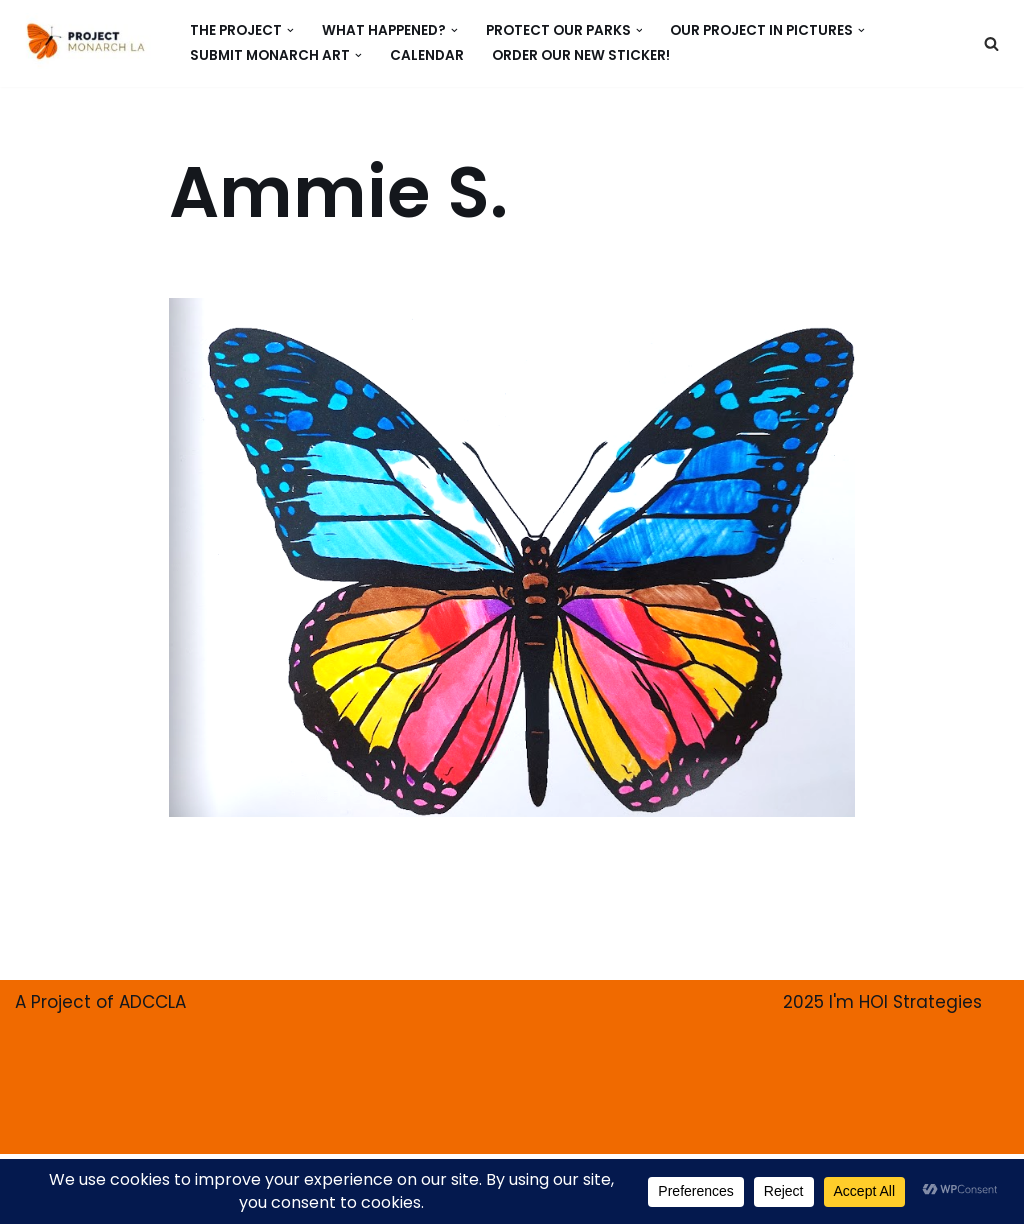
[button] (290, 30)
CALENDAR (427, 55)
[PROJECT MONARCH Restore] (85, 41)
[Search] (991, 43)
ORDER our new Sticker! (581, 55)
